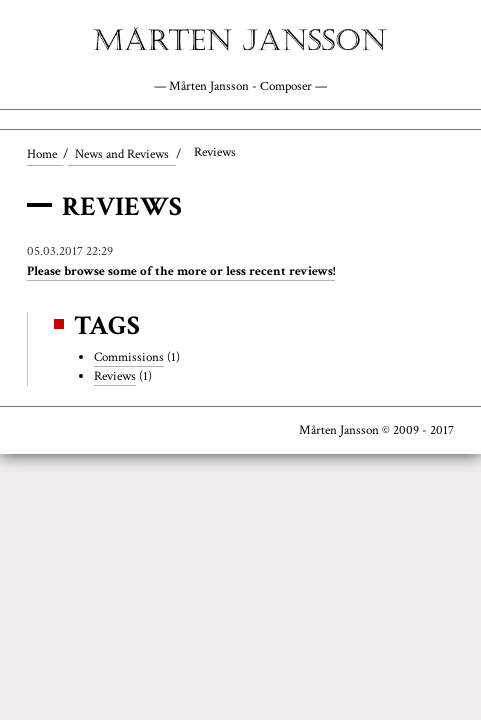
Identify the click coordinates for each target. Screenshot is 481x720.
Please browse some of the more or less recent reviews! (181, 271)
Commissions (129, 357)
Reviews (115, 376)
